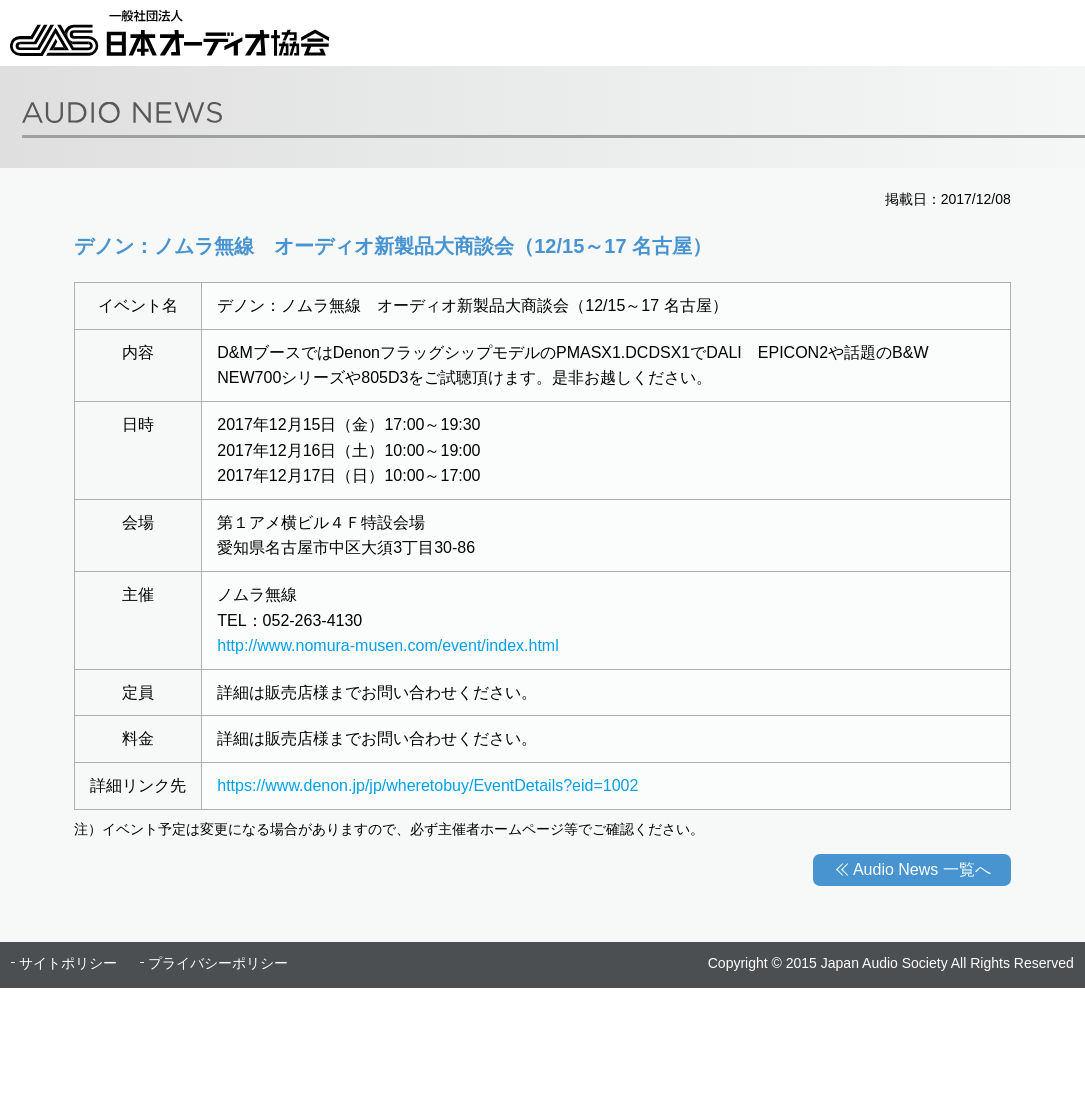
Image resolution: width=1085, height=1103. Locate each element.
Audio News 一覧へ (922, 869)
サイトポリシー (68, 963)
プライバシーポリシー (218, 963)
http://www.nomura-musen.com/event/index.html (387, 645)
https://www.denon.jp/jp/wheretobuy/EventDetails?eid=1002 (427, 785)
